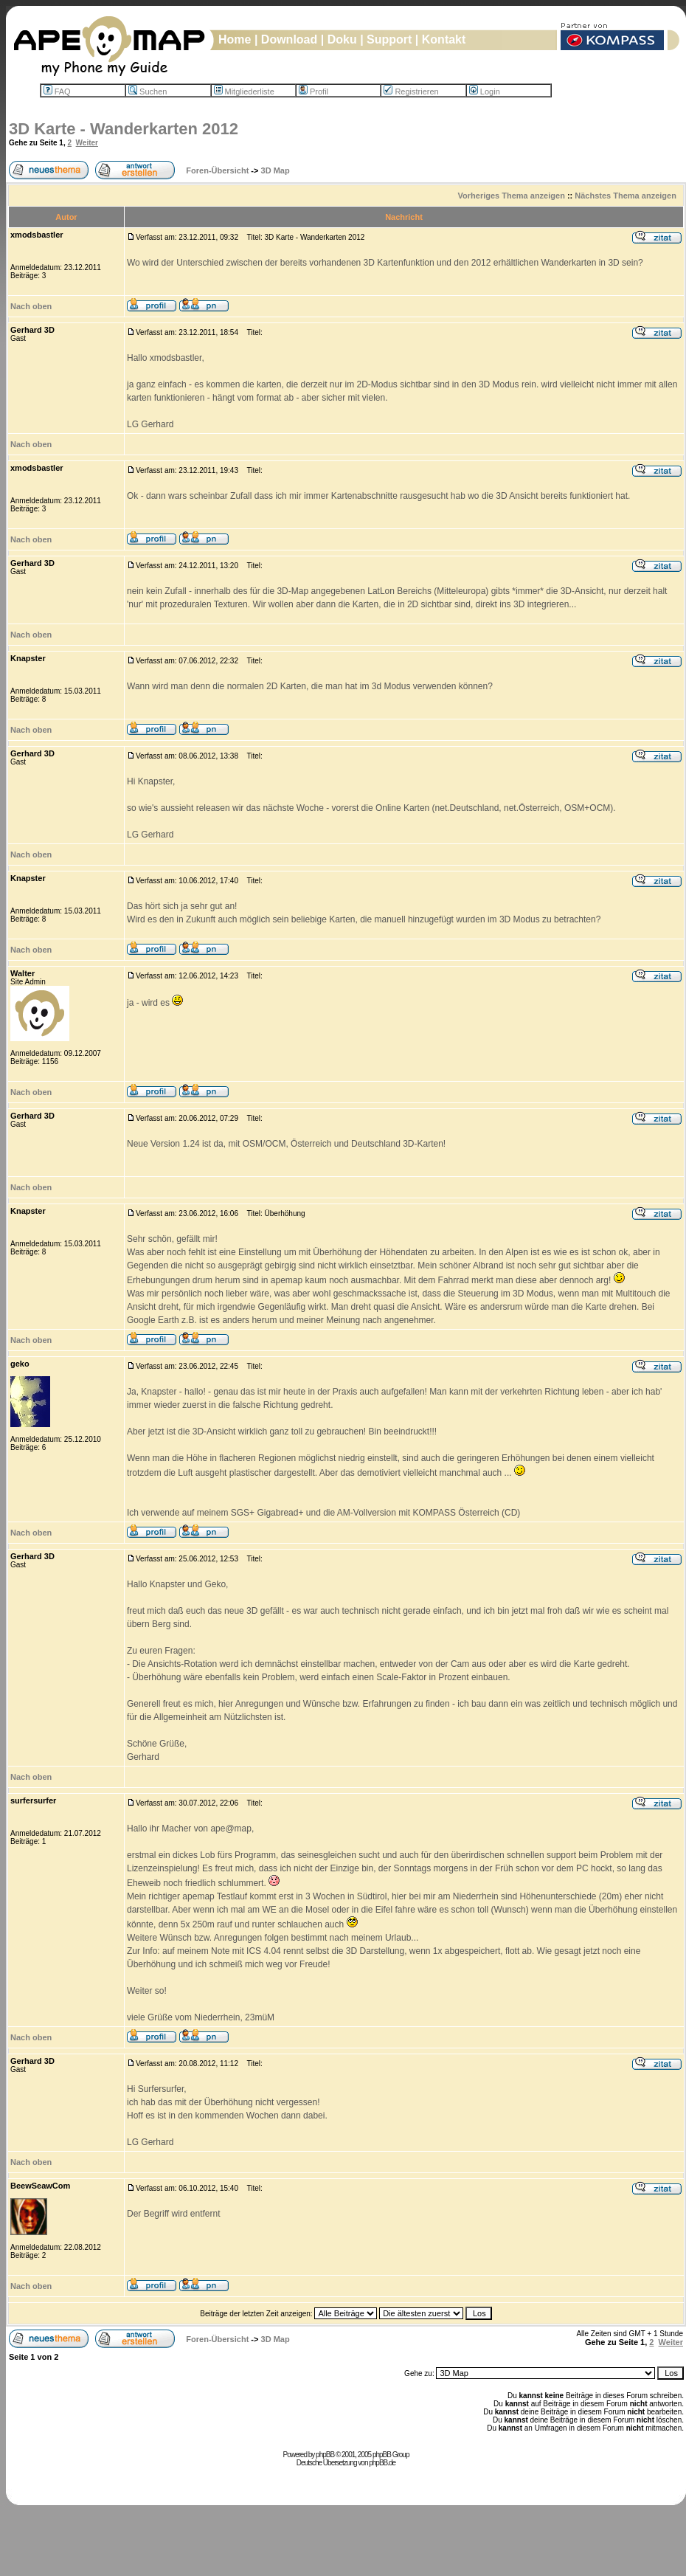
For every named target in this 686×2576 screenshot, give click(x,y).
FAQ (57, 91)
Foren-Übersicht (217, 170)
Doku (342, 39)
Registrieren (411, 91)
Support (389, 39)
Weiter (87, 143)
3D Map (275, 170)
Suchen (147, 91)
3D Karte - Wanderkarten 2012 (123, 129)
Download (289, 39)
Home (234, 39)
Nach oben (31, 306)
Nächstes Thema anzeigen (625, 195)
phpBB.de (382, 2463)
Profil (313, 91)
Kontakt (444, 39)
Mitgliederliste (244, 91)
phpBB (325, 2455)
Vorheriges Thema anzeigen (511, 195)
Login (484, 91)
